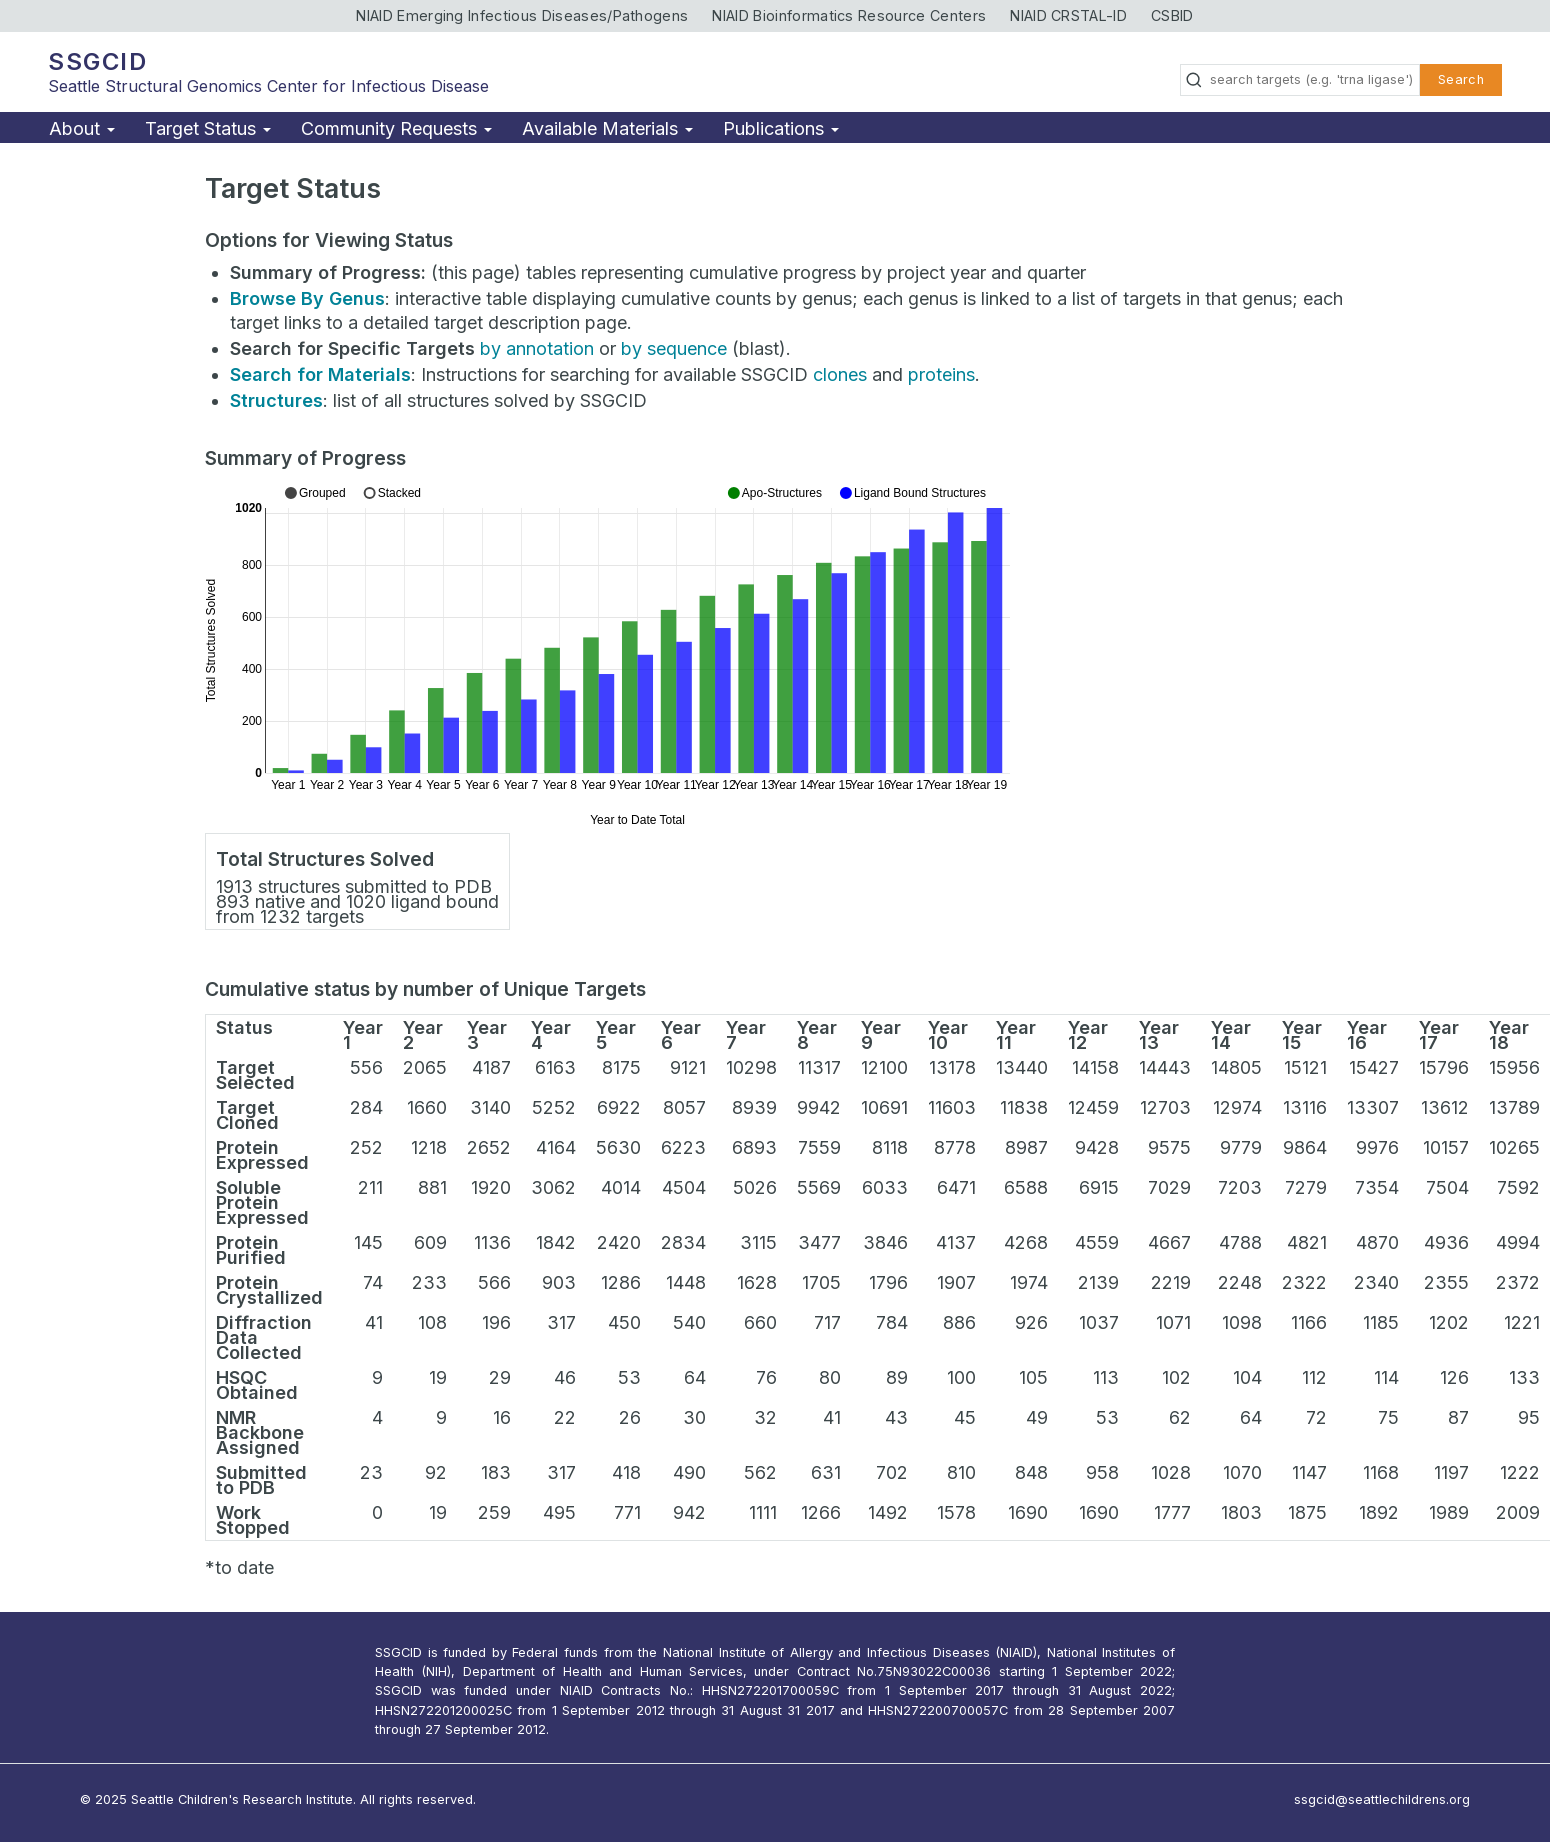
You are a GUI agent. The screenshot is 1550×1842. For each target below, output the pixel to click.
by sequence (674, 348)
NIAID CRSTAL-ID (1068, 15)
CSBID (1172, 15)
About (82, 128)
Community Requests (396, 128)
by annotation (537, 348)
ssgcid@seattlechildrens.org (1382, 1799)
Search (1461, 79)
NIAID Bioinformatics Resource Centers (849, 15)
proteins (941, 374)
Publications (781, 128)
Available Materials (607, 128)
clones (840, 374)
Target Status (208, 128)
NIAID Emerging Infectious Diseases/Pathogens (522, 15)
